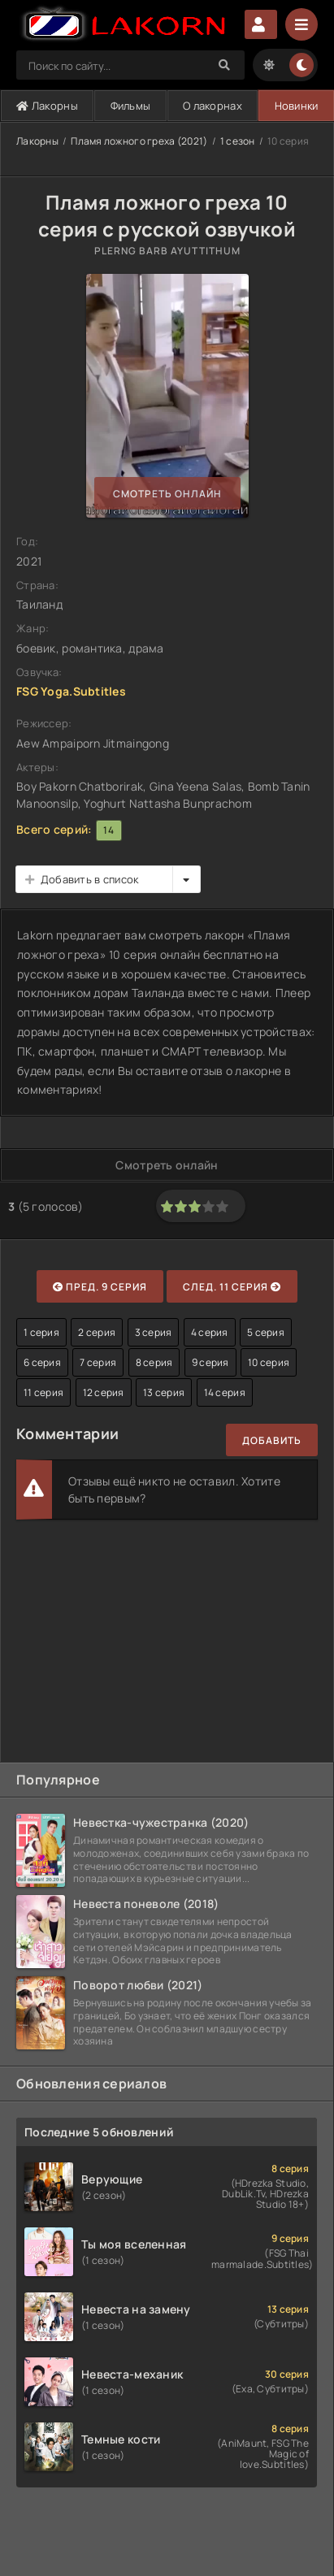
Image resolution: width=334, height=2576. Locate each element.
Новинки (297, 105)
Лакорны (47, 105)
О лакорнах (212, 105)
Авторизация (261, 24)
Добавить (271, 1440)
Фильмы (131, 105)
